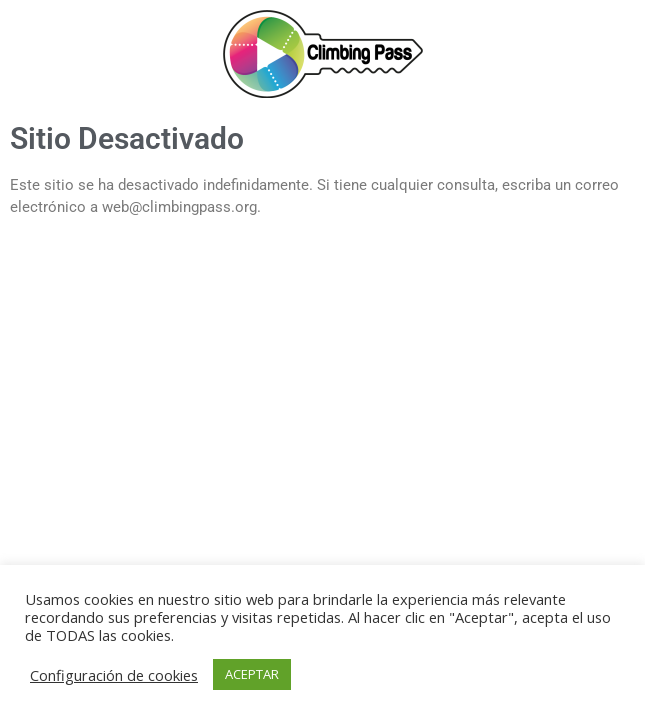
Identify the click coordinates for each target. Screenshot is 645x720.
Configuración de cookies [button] (114, 675)
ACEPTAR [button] (252, 674)
